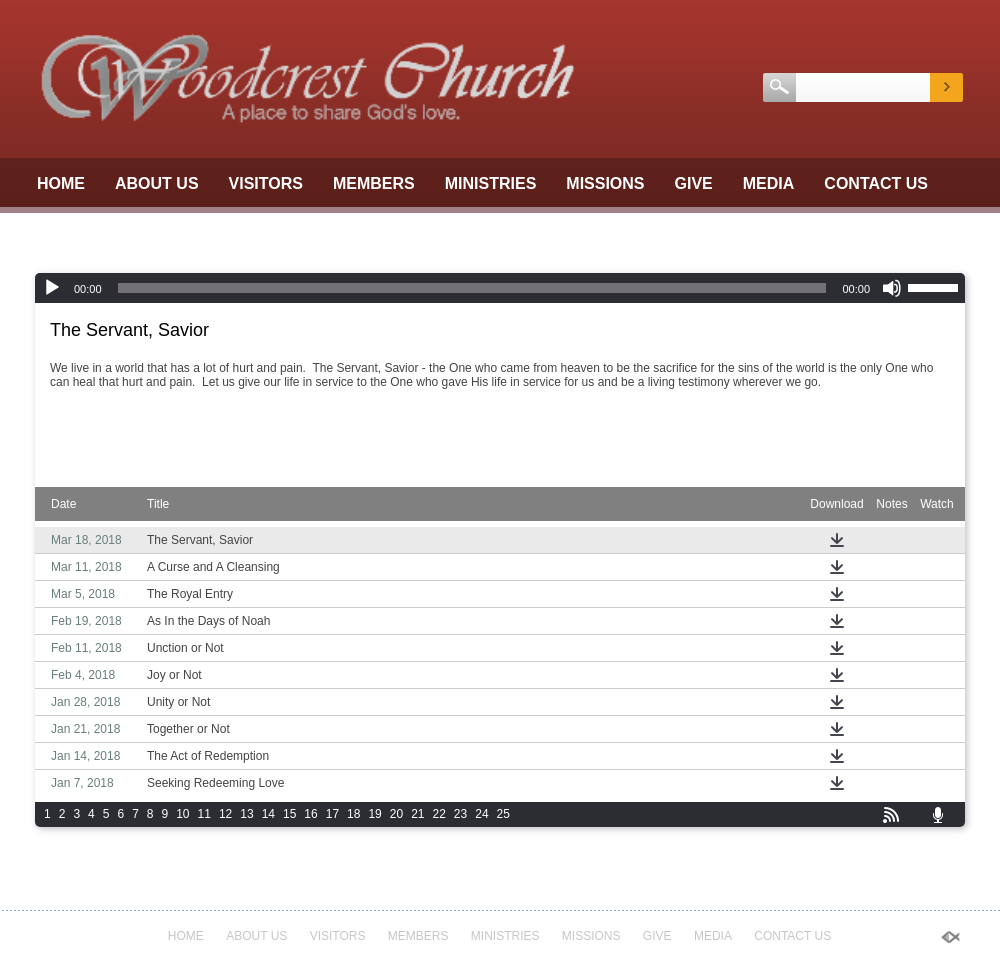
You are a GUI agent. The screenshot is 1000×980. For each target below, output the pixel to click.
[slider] (472, 288)
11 (204, 814)
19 (374, 814)
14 (268, 814)
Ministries (491, 183)
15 (289, 814)
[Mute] (892, 288)
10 (182, 814)
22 (439, 814)
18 (353, 814)
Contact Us (876, 183)
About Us (157, 183)
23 (460, 814)
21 (417, 814)
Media (769, 183)
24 (481, 814)
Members (374, 183)
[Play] (52, 288)
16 (310, 814)
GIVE (694, 183)
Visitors (266, 183)
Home (61, 183)
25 (503, 814)
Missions (605, 183)
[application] (500, 288)
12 (225, 814)
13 (246, 814)
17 (332, 814)
